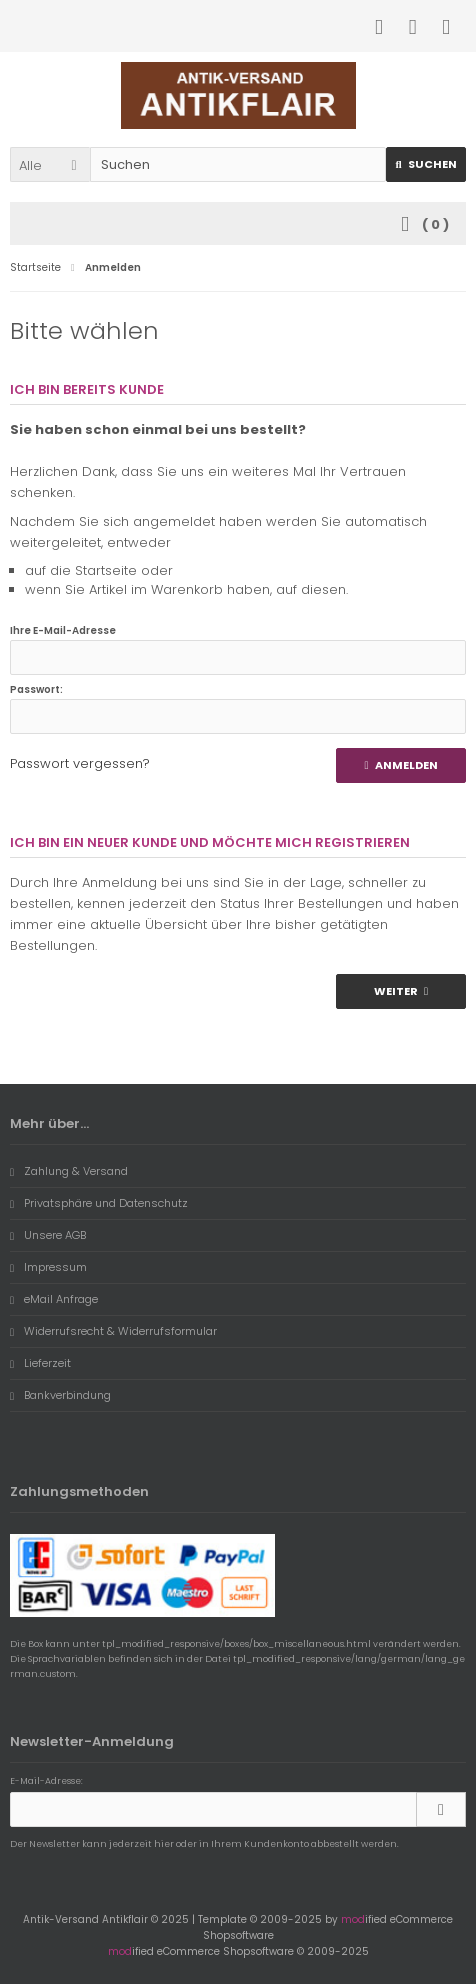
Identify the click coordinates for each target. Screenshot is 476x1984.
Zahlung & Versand (69, 1171)
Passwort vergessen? (80, 763)
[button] (50, 164)
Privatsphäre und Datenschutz (99, 1203)
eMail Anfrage (54, 1299)
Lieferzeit (40, 1363)
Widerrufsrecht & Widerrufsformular (113, 1331)
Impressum (48, 1267)
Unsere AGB (48, 1235)
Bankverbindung (60, 1395)
